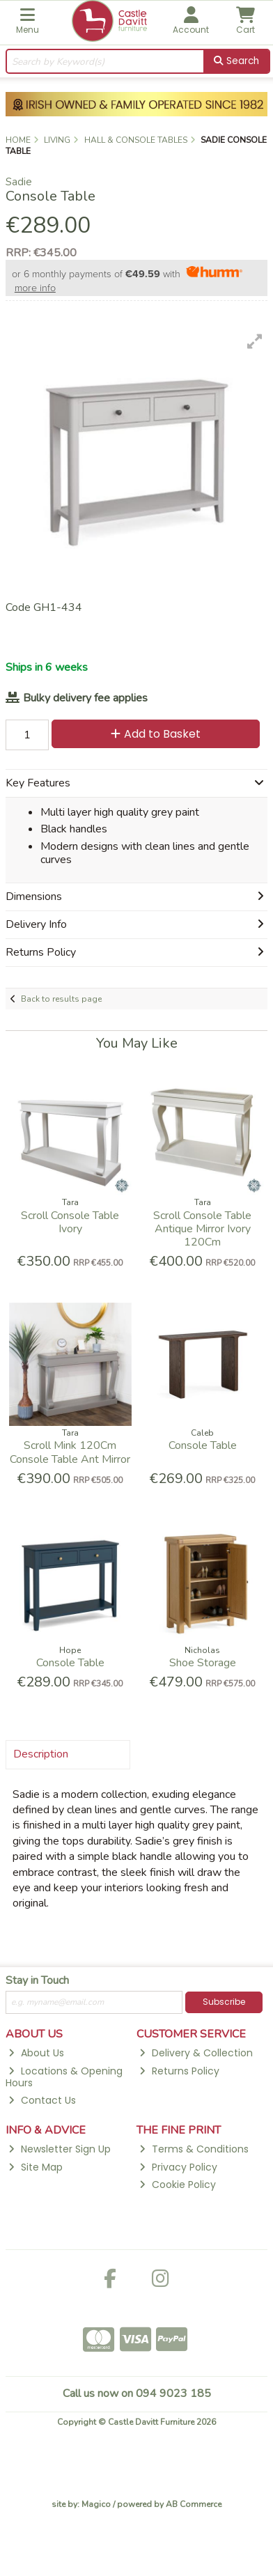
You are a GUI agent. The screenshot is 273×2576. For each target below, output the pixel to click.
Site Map (35, 2167)
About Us (35, 2053)
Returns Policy (179, 2071)
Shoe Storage (202, 1662)
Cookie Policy (177, 2184)
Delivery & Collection (195, 2053)
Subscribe (224, 2002)
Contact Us (41, 2100)
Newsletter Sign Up (59, 2149)
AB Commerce (193, 2504)
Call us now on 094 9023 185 (137, 2393)
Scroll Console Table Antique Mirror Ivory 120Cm (202, 1229)
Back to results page (61, 998)
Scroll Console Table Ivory (70, 1222)
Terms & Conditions (193, 2149)
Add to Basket (156, 734)
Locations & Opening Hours (64, 2077)
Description (40, 1754)
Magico (96, 2504)
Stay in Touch (37, 1981)
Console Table (203, 1445)
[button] (255, 341)
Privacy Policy (178, 2167)
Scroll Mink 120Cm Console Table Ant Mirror (70, 1452)
